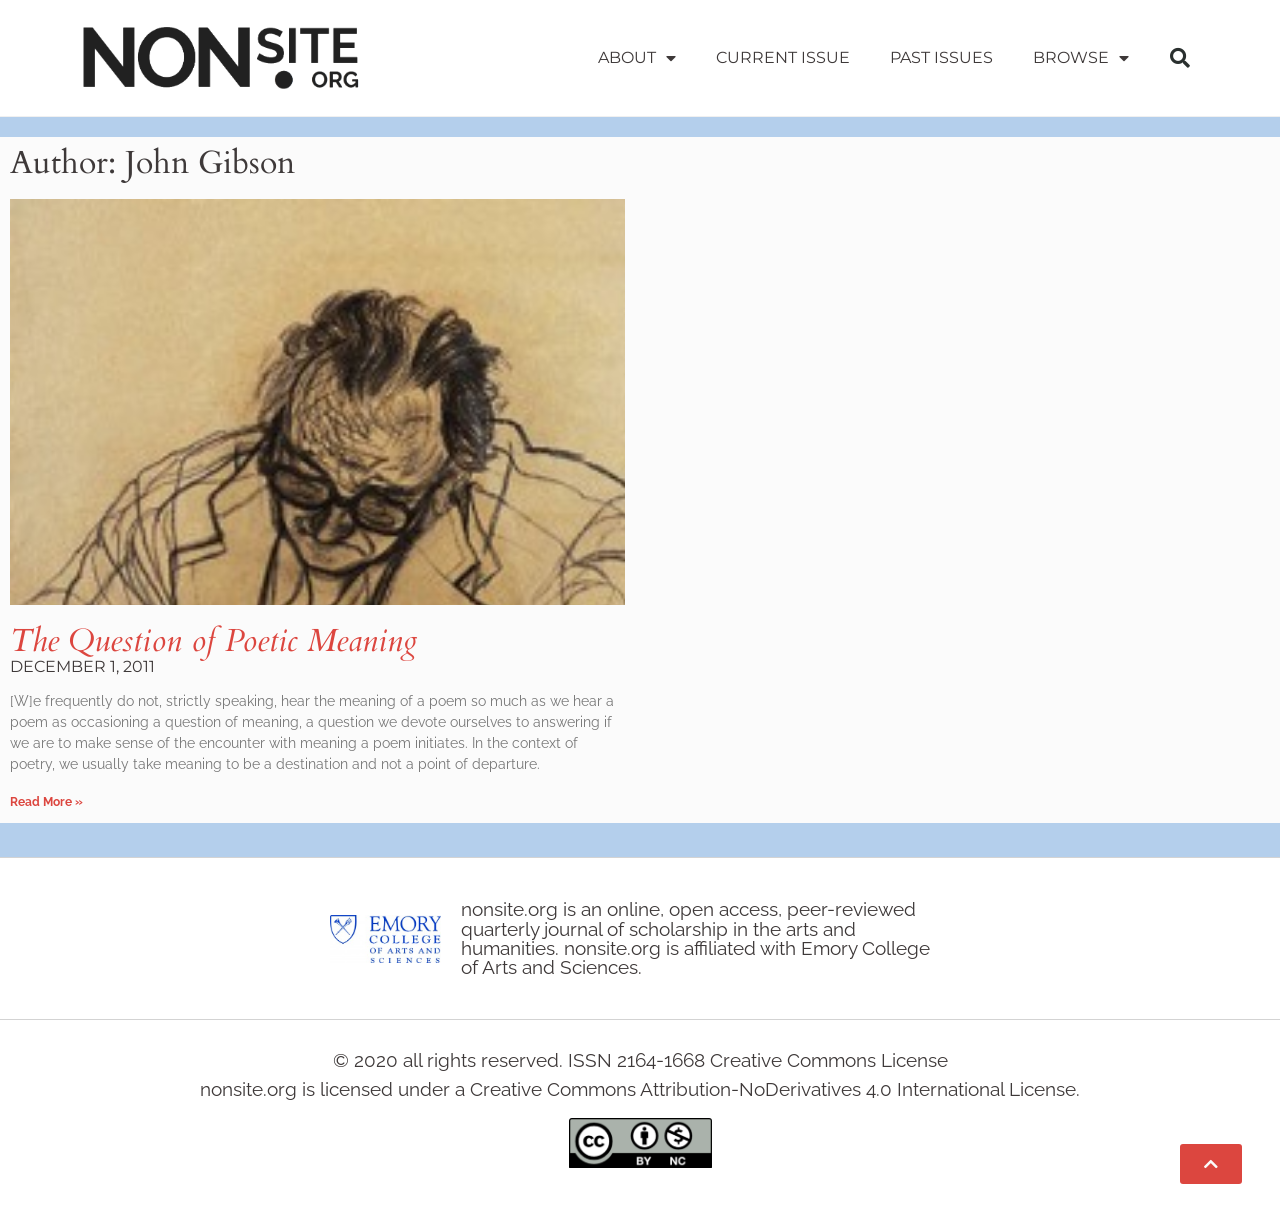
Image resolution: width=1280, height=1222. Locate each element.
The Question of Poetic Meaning (213, 641)
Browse (1081, 58)
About (637, 58)
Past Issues (941, 57)
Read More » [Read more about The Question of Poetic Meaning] (46, 802)
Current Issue (783, 57)
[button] (1180, 58)
